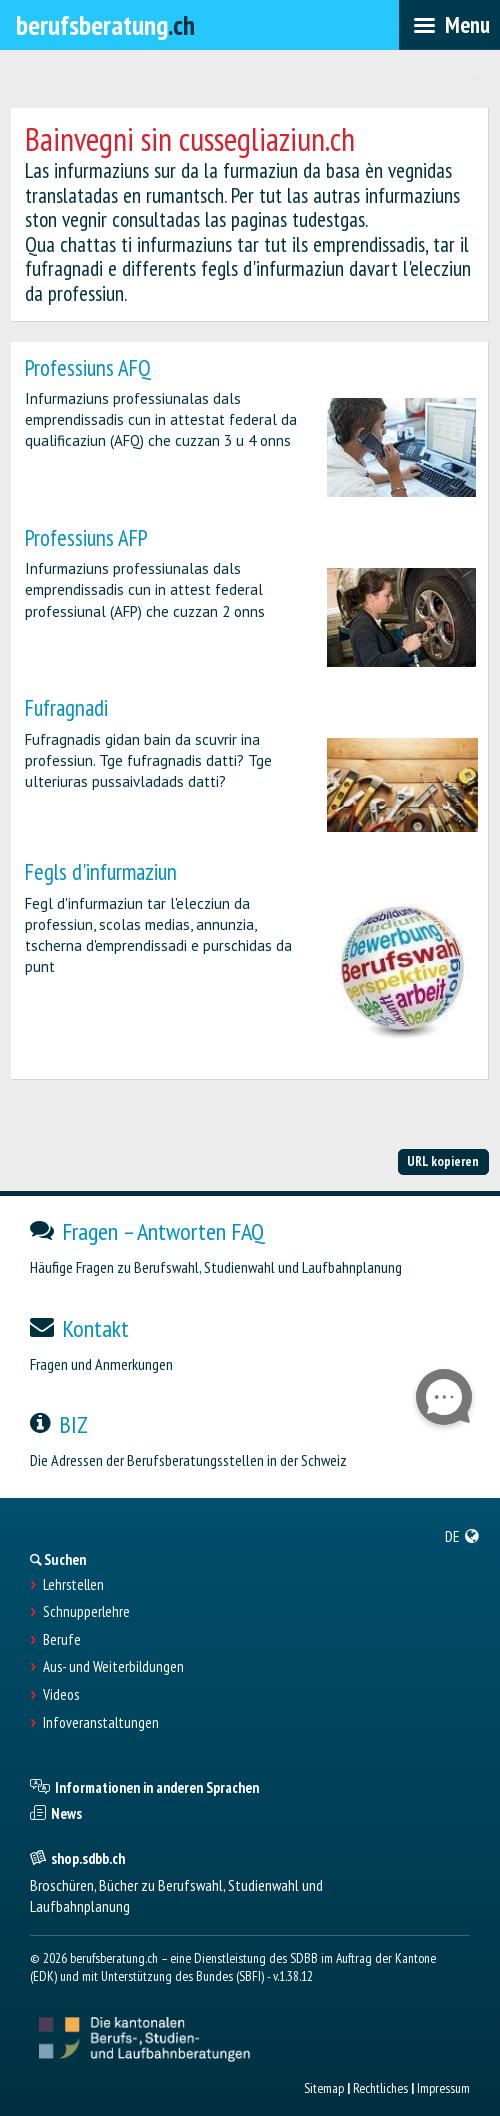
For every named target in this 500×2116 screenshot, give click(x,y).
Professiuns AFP (86, 537)
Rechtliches (380, 2088)
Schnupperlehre (86, 1612)
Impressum (443, 2088)
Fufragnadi (66, 707)
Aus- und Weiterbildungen (113, 1667)
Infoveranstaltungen (101, 1723)
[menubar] (449, 25)
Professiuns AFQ (88, 367)
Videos (61, 1695)
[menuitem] (462, 1536)
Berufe (62, 1640)
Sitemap (324, 2088)
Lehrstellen (73, 1585)
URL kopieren (443, 1161)
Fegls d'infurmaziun (101, 871)
